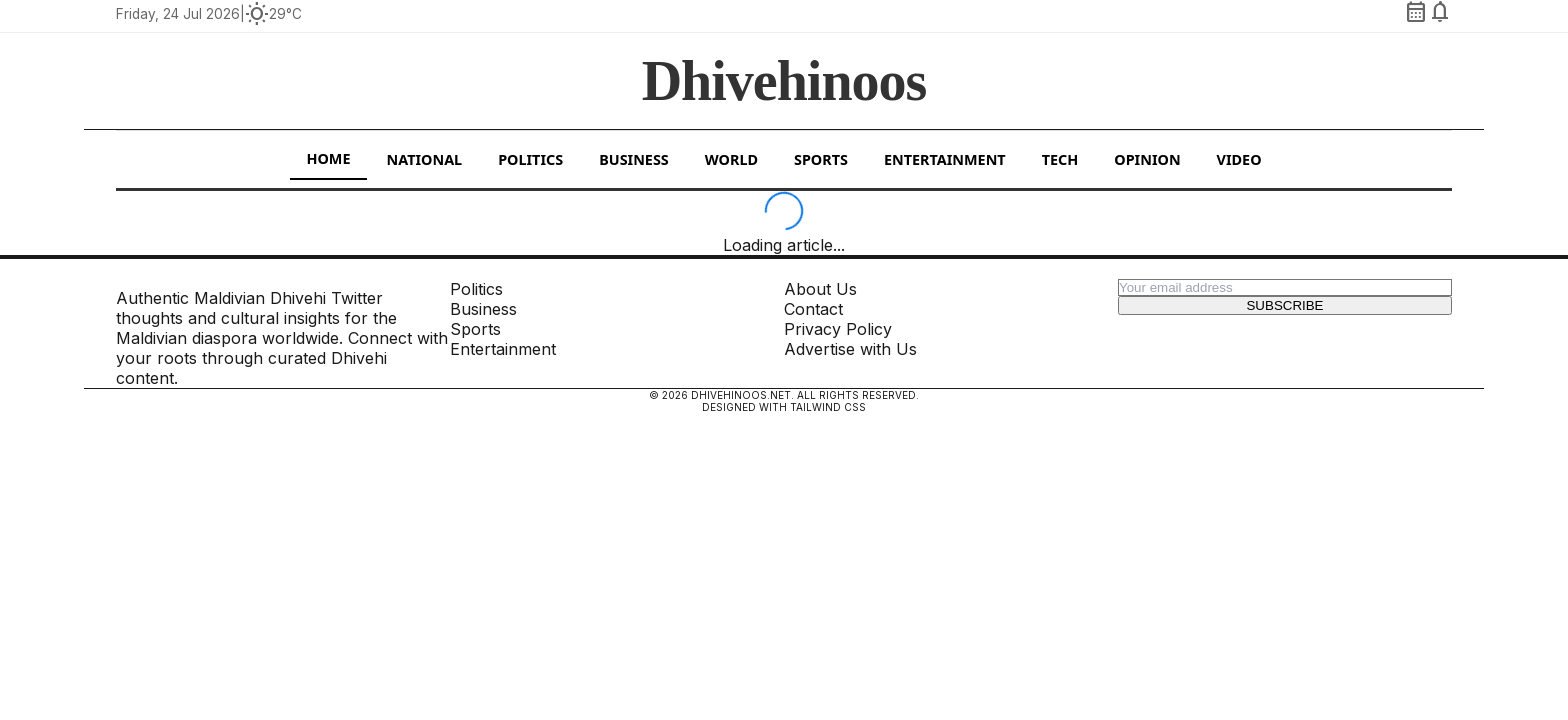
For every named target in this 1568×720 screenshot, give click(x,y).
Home (328, 158)
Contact (813, 309)
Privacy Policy (838, 329)
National (425, 159)
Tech (1060, 159)
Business (634, 159)
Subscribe (1284, 305)
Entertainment (945, 159)
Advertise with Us (850, 349)
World (731, 159)
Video (1239, 159)
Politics (530, 159)
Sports (821, 159)
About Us (820, 289)
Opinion (1147, 159)
